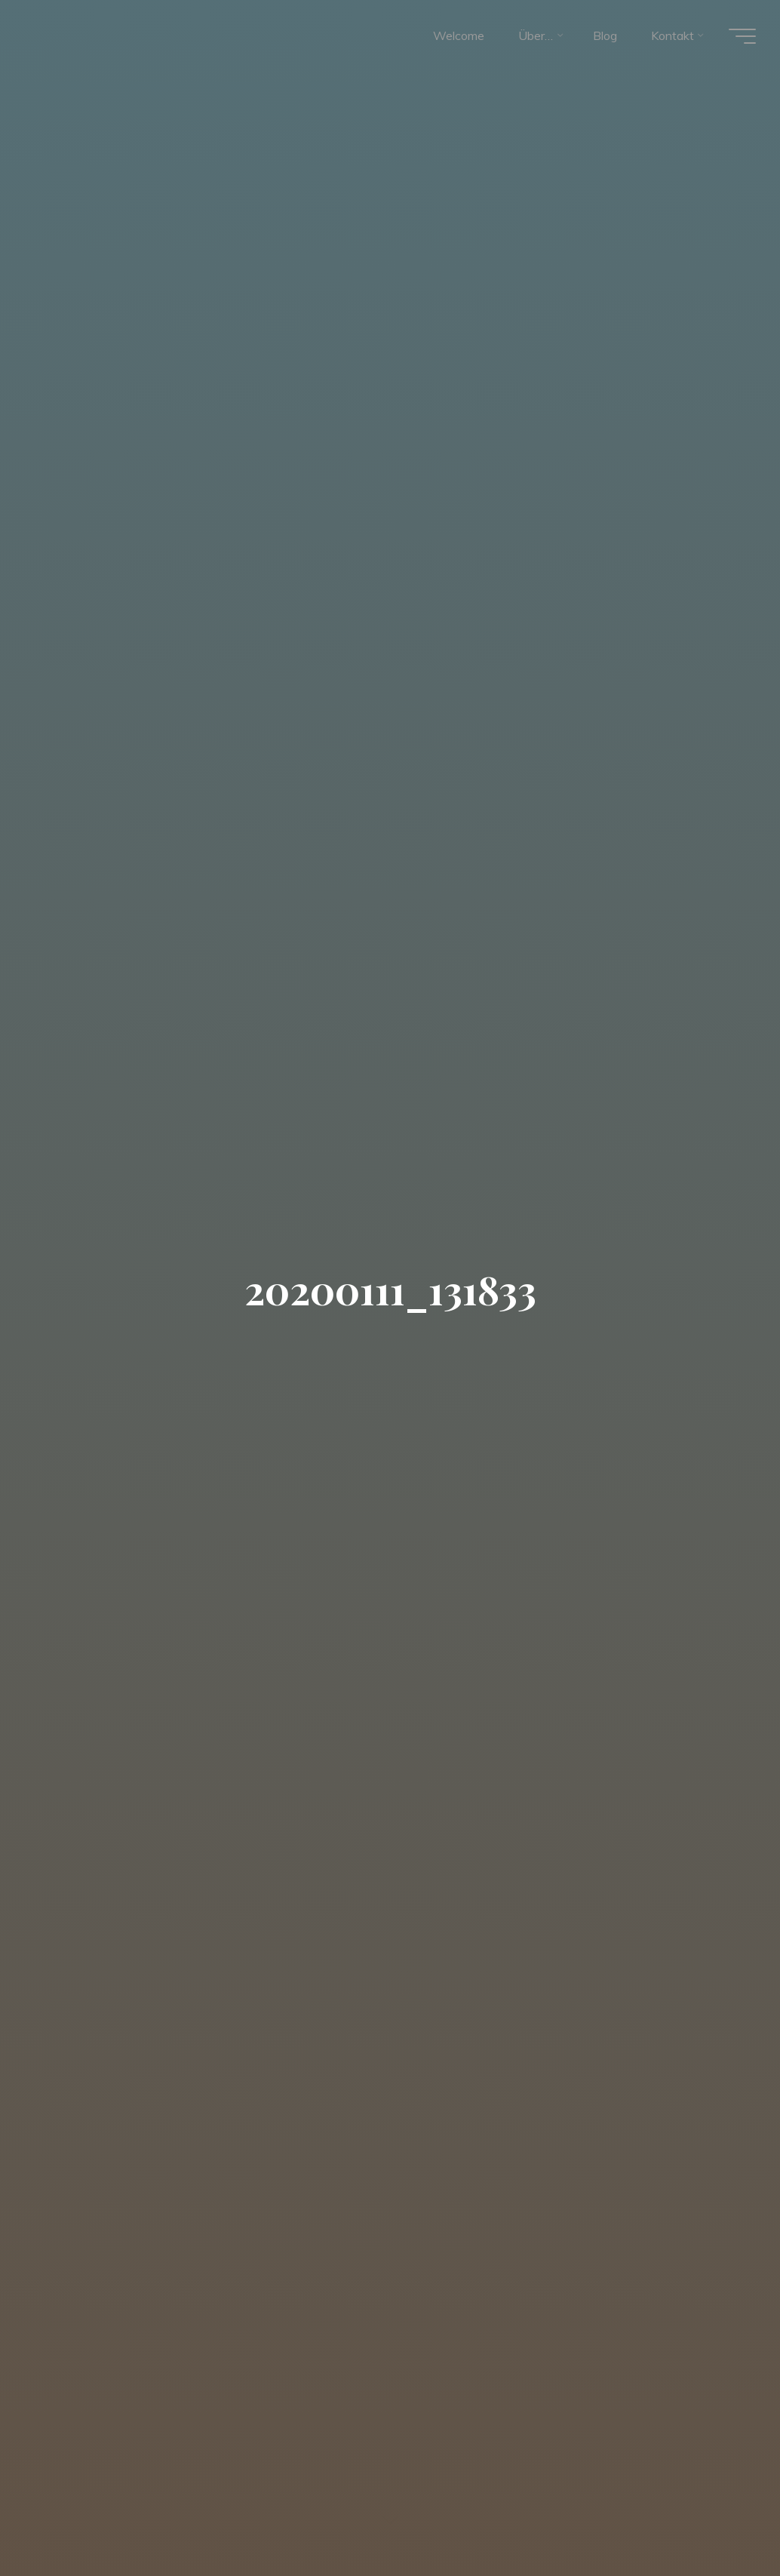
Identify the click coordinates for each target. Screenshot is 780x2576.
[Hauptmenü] (742, 36)
